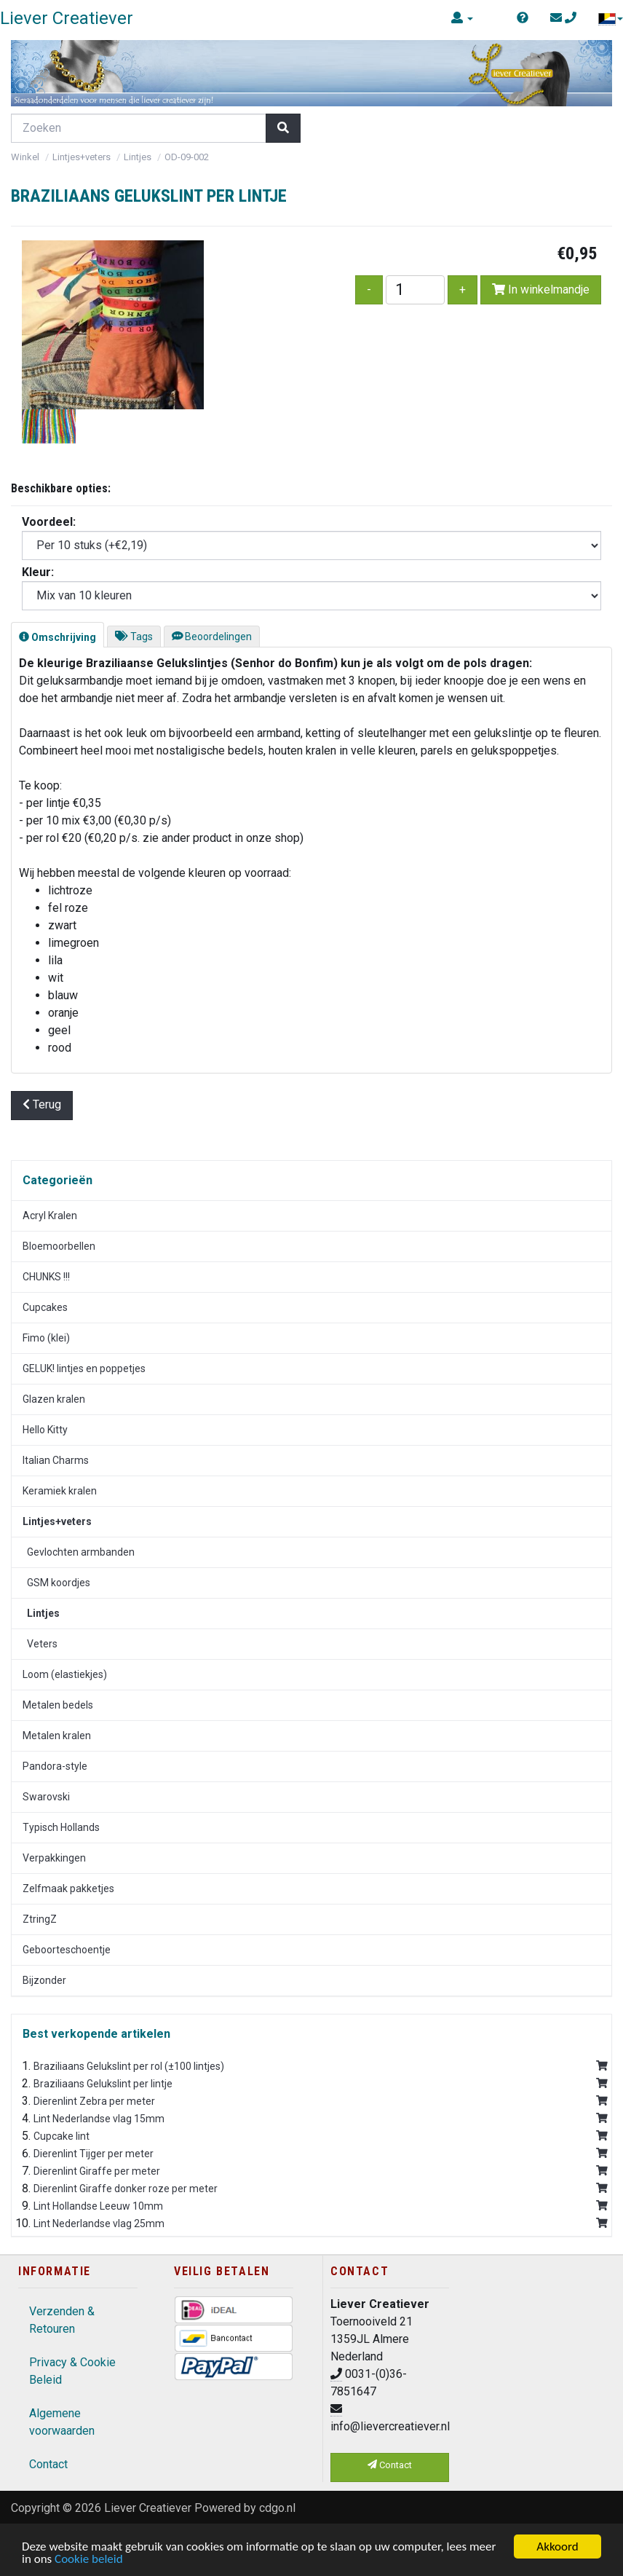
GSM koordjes (56, 1582)
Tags (134, 636)
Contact (48, 2464)
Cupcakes (45, 1307)
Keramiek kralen (60, 1491)
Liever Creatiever (147, 2508)
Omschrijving (57, 637)
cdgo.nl (277, 2508)
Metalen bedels (58, 1705)
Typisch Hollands (61, 1827)
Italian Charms (56, 1460)
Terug (42, 1104)
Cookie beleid (89, 2559)
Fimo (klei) (46, 1338)
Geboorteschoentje (67, 1949)
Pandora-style (55, 1766)
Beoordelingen (212, 636)
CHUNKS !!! (46, 1277)
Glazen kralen (54, 1399)
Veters (40, 1644)
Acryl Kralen (50, 1215)
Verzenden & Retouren (62, 2320)
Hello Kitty (45, 1429)
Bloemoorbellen (59, 1246)
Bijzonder (44, 1980)
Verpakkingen (54, 1858)
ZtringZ (40, 1919)
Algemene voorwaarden (62, 2422)
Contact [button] (390, 2464)
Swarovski (46, 1797)
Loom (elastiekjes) (65, 1674)
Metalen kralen (57, 1735)
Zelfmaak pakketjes (68, 1888)
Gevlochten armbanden (79, 1552)
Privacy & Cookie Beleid (72, 2371)
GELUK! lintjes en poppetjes (84, 1368)
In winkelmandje (541, 289)
